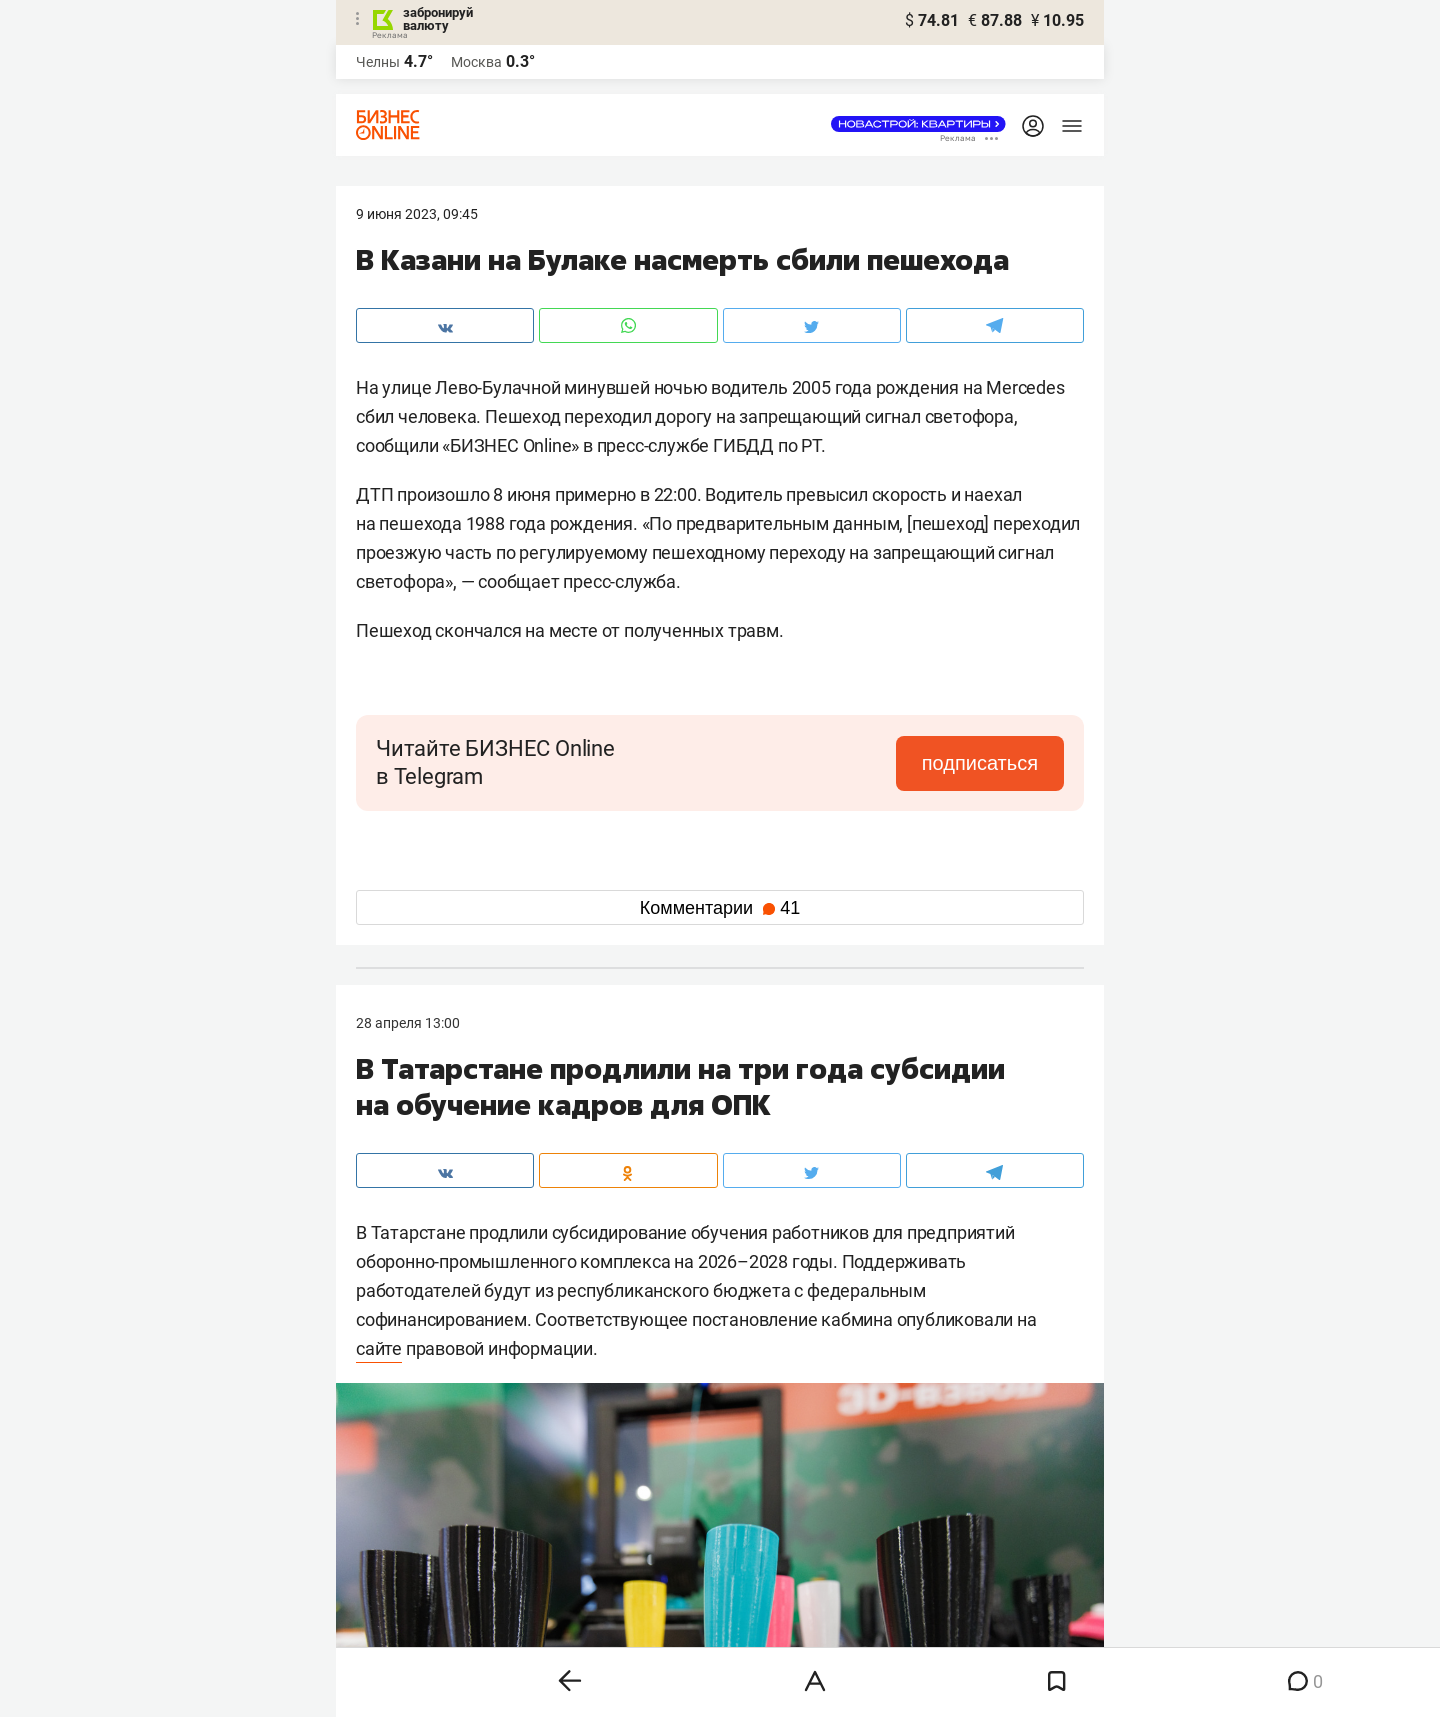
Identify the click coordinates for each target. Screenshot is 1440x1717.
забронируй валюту (438, 19)
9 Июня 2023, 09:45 (417, 214)
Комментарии (720, 908)
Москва (476, 62)
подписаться (980, 763)
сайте (379, 1348)
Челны (378, 62)
